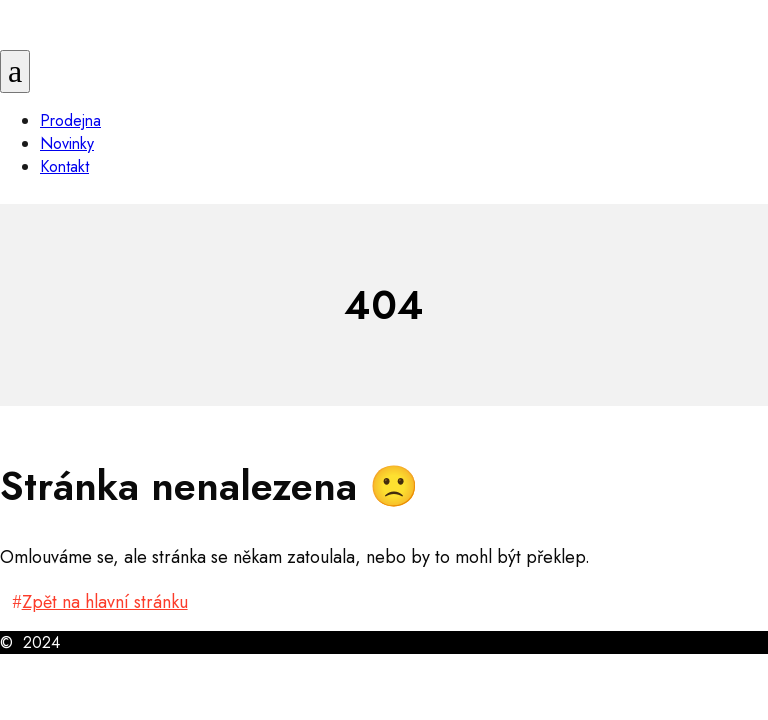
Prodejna (70, 120)
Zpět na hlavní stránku (105, 602)
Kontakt (64, 166)
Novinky (67, 143)
